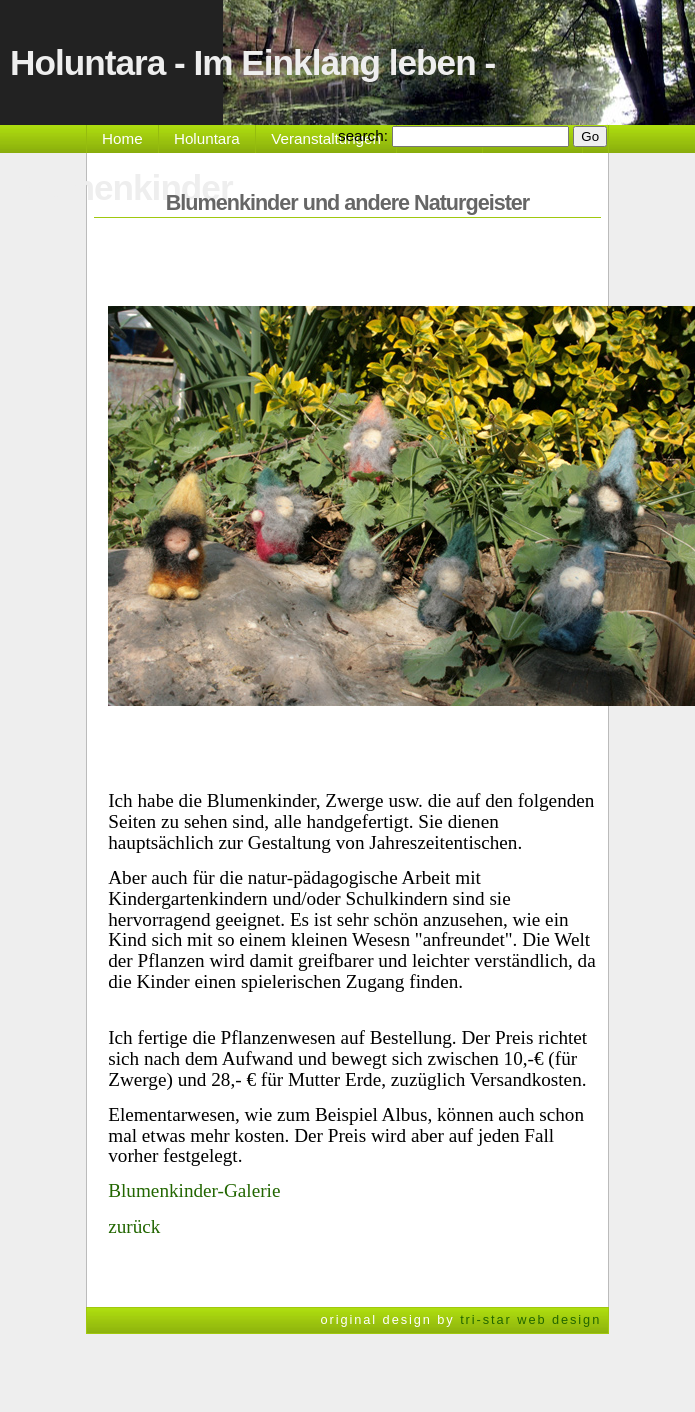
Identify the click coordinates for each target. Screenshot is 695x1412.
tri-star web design (530, 1319)
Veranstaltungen (326, 138)
